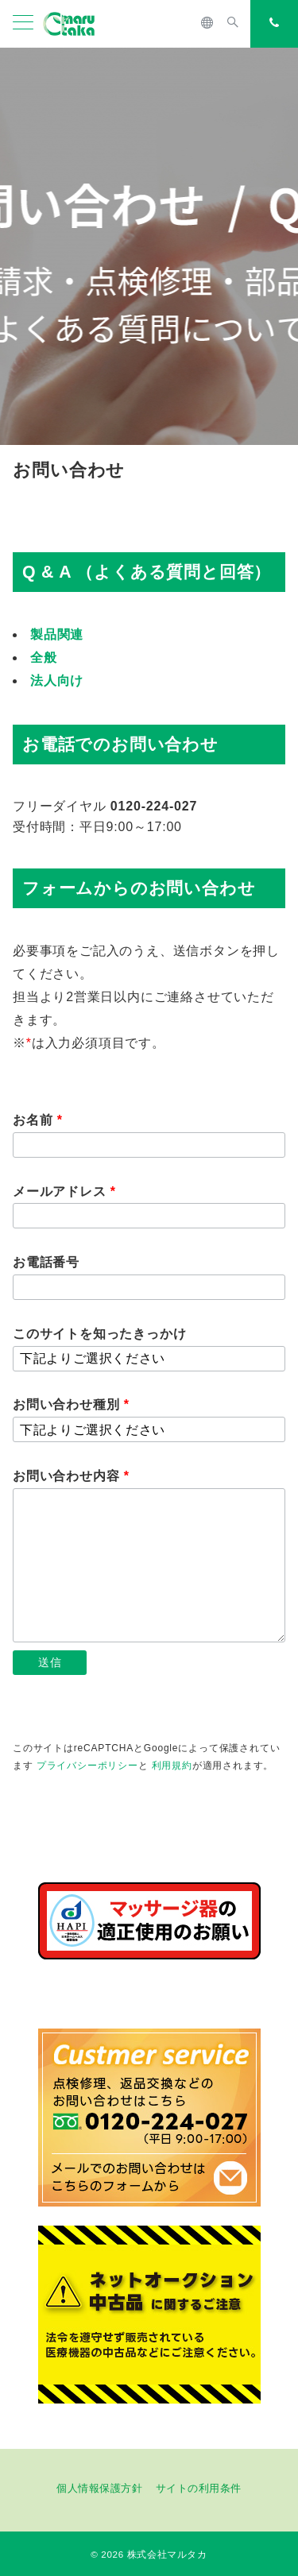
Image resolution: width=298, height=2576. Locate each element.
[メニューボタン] (23, 24)
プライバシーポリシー (87, 1765)
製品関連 (56, 634)
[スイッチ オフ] (207, 24)
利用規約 (172, 1765)
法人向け (56, 680)
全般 (43, 657)
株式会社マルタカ (167, 2554)
